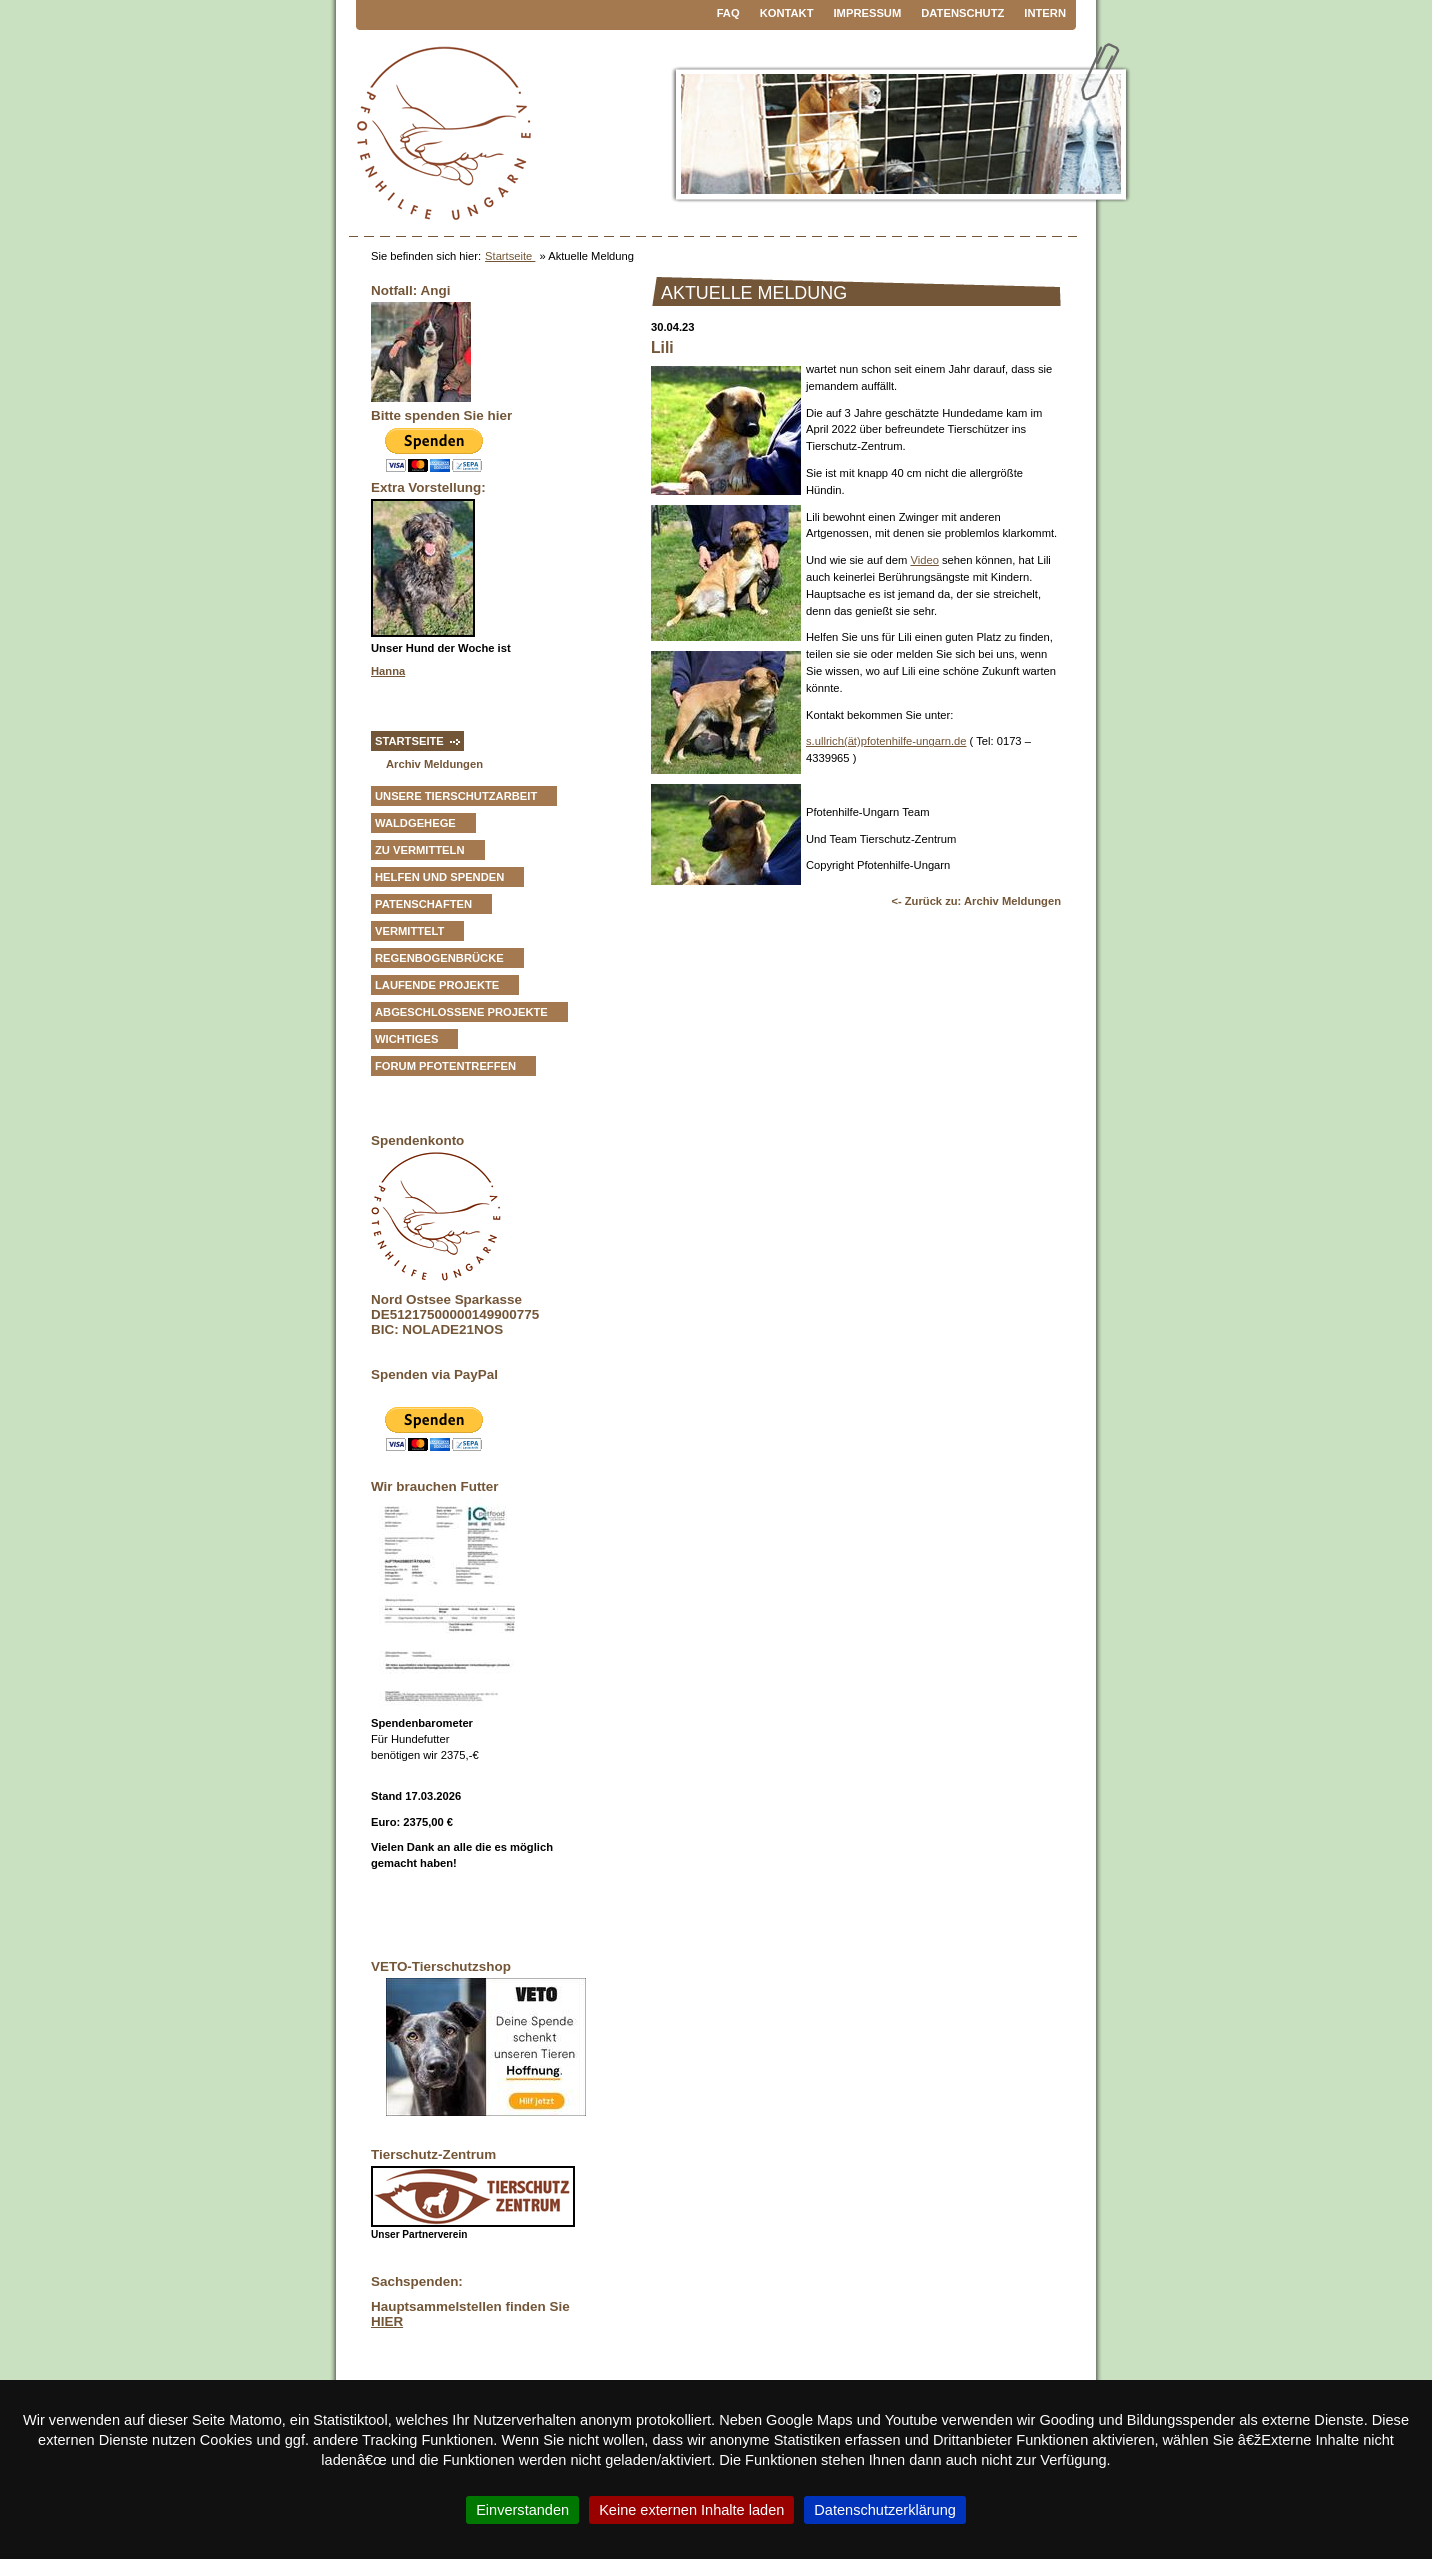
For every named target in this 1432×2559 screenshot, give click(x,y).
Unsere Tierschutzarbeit (456, 796)
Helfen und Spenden (439, 877)
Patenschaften (423, 904)
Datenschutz (962, 13)
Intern (1045, 13)
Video (924, 560)
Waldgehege (415, 823)
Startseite (510, 256)
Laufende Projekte (437, 985)
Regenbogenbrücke (439, 958)
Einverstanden (522, 2510)
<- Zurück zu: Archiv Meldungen (976, 901)
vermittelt (409, 931)
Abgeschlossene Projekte (461, 1012)
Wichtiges (406, 1039)
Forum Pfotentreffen (445, 1066)
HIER (387, 2321)
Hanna (388, 671)
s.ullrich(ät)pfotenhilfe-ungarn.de (886, 741)
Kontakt (787, 13)
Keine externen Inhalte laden (691, 2510)
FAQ (728, 13)
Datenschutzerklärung (885, 2510)
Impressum (868, 13)
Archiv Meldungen (434, 764)
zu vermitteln (420, 850)
